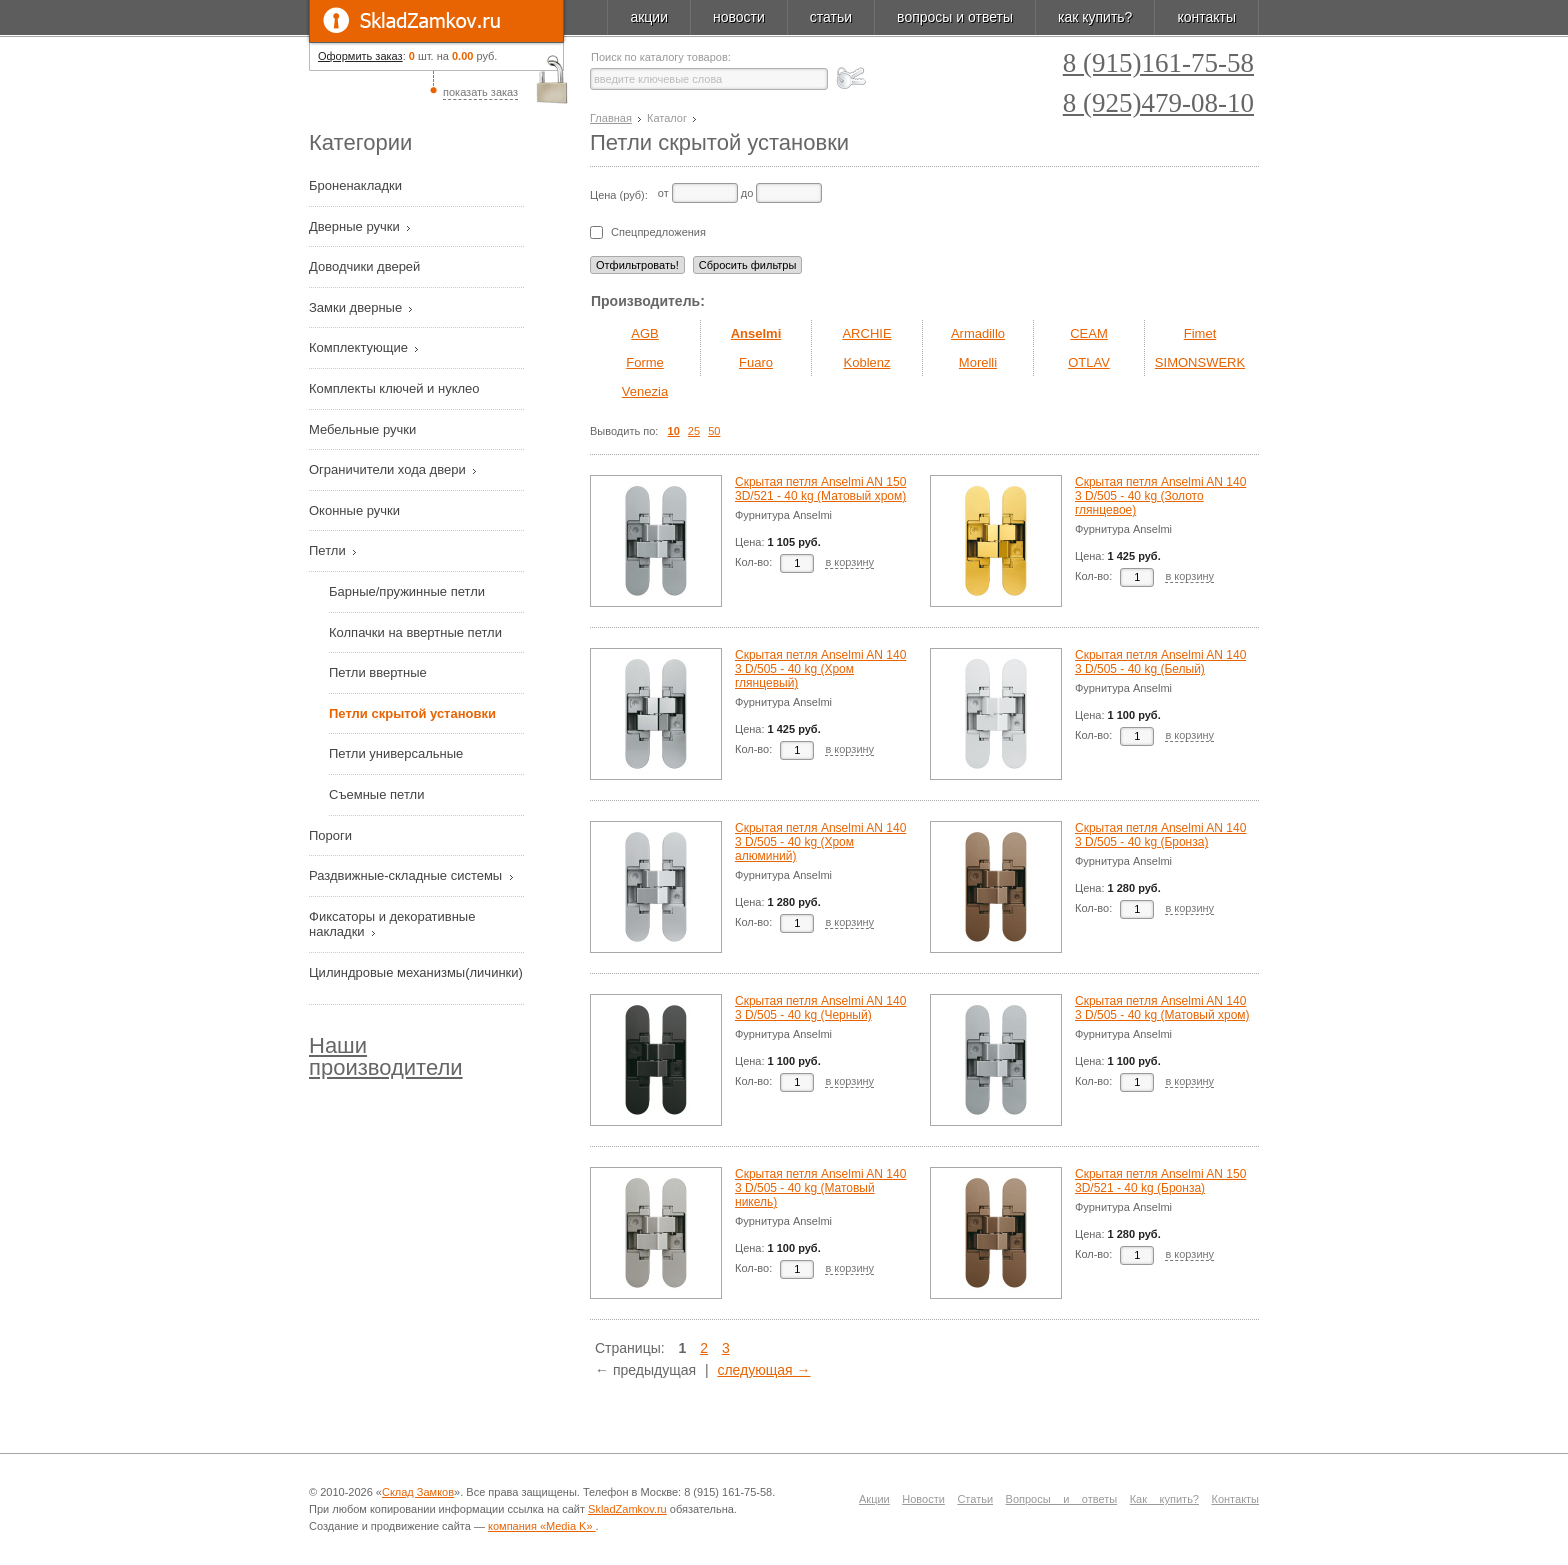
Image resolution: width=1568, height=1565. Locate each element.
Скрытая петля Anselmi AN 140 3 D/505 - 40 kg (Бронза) (1160, 835)
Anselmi (756, 333)
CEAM (1089, 333)
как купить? (1095, 17)
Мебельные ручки (364, 429)
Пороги (332, 835)
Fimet (1200, 333)
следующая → (763, 1370)
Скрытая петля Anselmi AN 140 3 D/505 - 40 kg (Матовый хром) (1162, 1008)
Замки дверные (357, 307)
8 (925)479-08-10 (1158, 103)
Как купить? (1164, 1499)
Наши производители (386, 1056)
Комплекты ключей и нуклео (396, 388)
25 (694, 431)
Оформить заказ (360, 56)
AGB (644, 333)
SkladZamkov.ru (436, 21)
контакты (1206, 17)
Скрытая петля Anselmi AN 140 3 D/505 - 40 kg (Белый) (1160, 662)
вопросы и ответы (955, 17)
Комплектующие (360, 347)
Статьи (975, 1499)
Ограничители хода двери (389, 469)
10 (674, 431)
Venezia (645, 391)
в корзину (849, 562)
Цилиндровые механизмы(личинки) (416, 972)
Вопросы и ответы (1062, 1499)
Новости (923, 1499)
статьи (831, 17)
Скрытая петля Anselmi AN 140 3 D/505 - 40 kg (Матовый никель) (820, 1188)
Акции (874, 1499)
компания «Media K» (542, 1526)
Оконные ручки (356, 510)
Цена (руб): (619, 195)
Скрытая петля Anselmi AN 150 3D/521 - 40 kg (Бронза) (1160, 1181)
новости (739, 17)
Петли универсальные (396, 753)
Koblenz (867, 362)
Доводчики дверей (366, 266)
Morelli (978, 362)
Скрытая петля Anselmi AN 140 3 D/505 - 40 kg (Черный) (820, 1008)
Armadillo (978, 333)
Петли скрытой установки (412, 713)
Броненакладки (357, 185)
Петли (329, 550)
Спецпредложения (658, 232)
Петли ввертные (378, 672)
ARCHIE (866, 333)
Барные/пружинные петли (407, 591)
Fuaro (756, 362)
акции (649, 17)
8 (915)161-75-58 (1158, 63)
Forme (645, 362)
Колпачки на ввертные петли (415, 632)
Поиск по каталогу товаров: (661, 57)
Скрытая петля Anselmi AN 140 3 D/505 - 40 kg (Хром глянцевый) (820, 669)
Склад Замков (418, 1492)
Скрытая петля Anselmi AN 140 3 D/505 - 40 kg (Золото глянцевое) (1160, 496)
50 (714, 431)
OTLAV (1089, 362)
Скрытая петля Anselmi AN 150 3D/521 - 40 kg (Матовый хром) (820, 489)
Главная (611, 118)
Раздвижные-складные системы (407, 875)
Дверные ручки (356, 226)
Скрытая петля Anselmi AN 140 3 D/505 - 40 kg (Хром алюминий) (820, 842)
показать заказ (480, 92)
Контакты (1236, 1499)
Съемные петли (376, 794)
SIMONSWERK (1200, 362)
